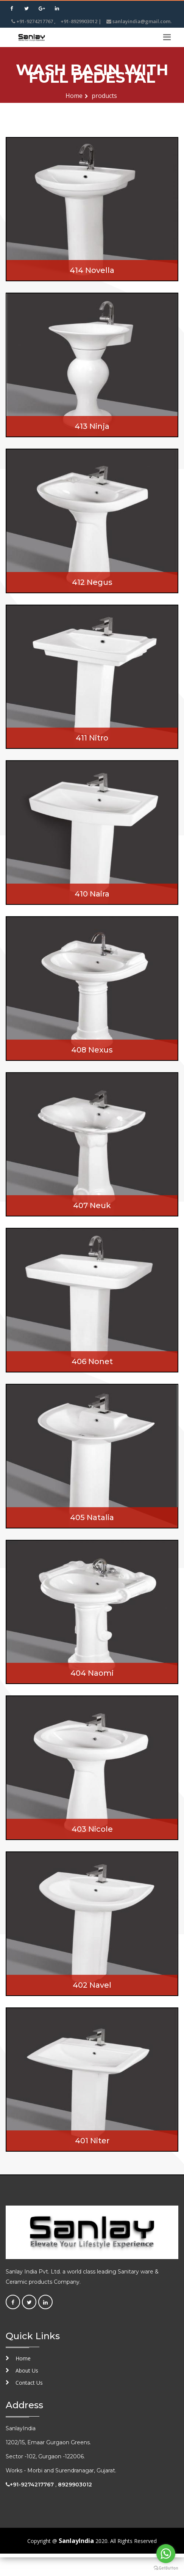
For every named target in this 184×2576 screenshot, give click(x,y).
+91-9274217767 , (33, 21)
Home (74, 95)
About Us (27, 2370)
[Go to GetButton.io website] (166, 2568)
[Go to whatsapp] (165, 2553)
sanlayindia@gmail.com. (139, 21)
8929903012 (75, 2484)
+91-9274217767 (32, 2484)
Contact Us (29, 2382)
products (104, 95)
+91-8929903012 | (81, 21)
